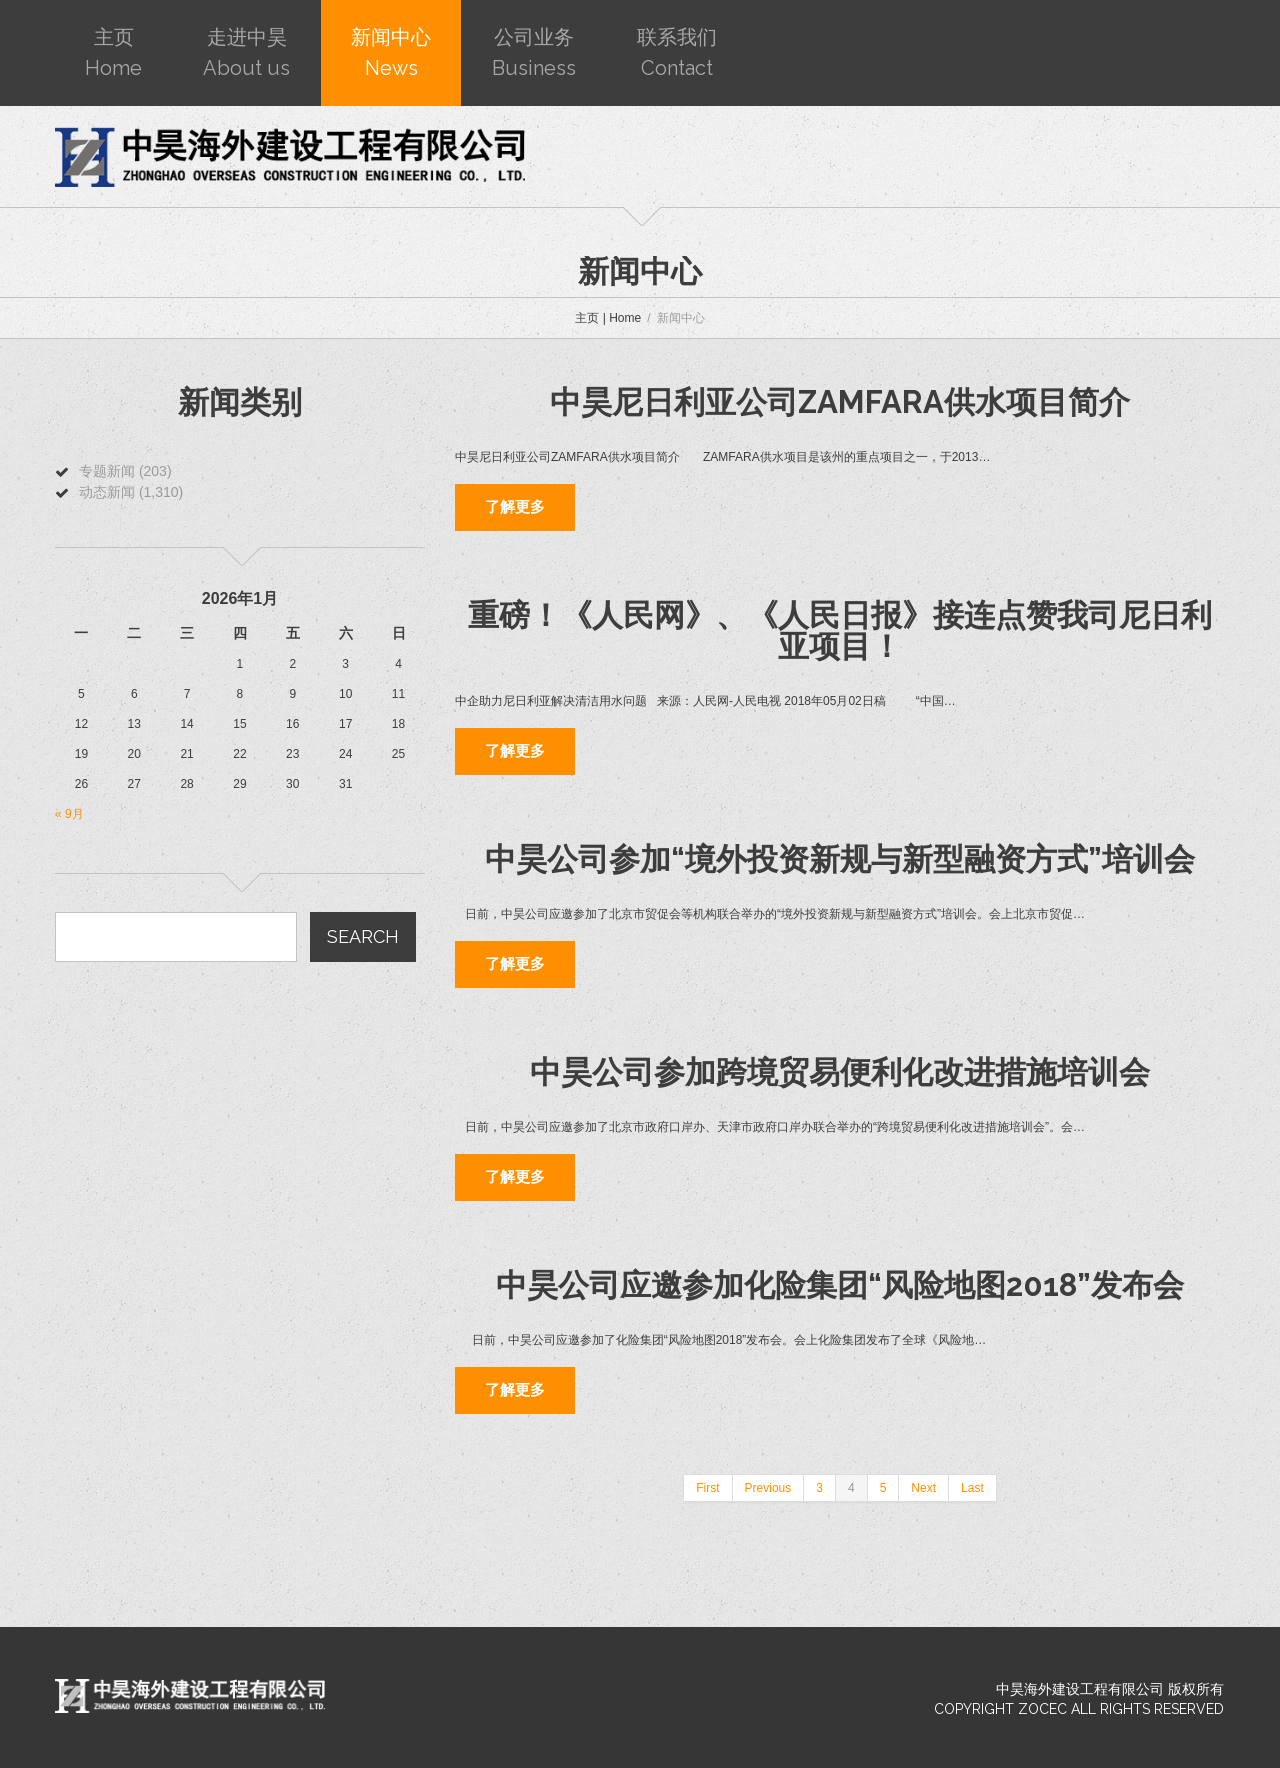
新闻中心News (391, 52)
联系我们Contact (677, 52)
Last (972, 1488)
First (707, 1488)
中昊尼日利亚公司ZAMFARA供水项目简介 (840, 402)
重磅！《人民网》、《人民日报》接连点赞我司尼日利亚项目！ (840, 630)
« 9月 (69, 814)
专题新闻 (107, 471)
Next (923, 1488)
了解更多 (515, 507)
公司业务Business (534, 52)
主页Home (113, 52)
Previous (768, 1488)
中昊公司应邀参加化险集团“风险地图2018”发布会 (840, 1285)
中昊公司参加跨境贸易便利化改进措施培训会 (840, 1072)
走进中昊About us (246, 52)
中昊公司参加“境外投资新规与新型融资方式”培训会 (840, 859)
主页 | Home (608, 318)
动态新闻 (107, 492)
